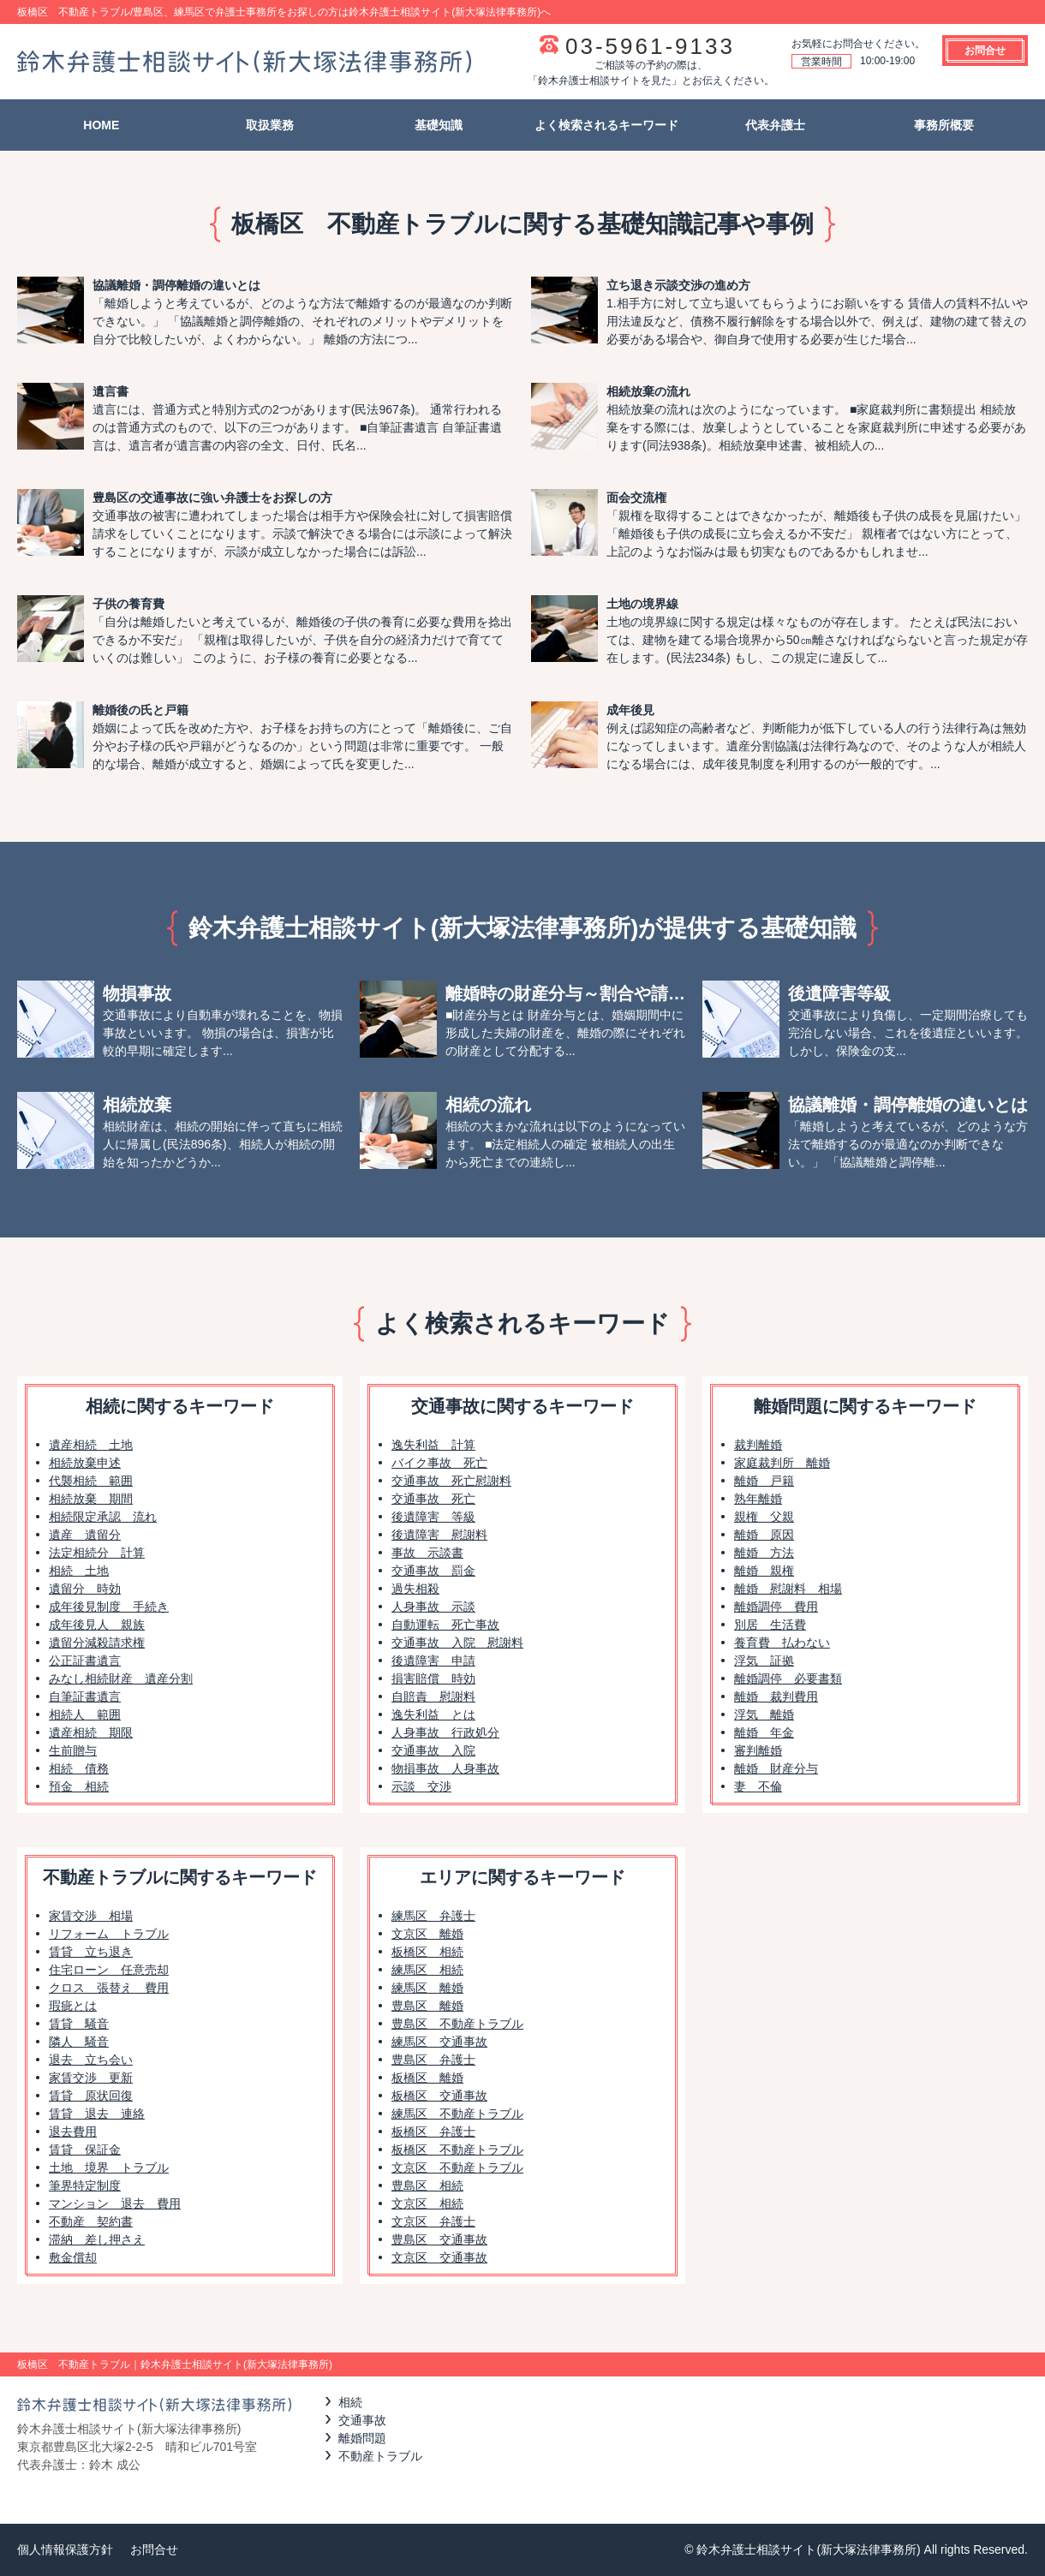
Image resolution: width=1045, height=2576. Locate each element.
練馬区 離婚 (427, 1988)
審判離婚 (758, 1750)
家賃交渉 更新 (91, 2077)
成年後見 (630, 710)
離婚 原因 (764, 1534)
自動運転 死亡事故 (445, 1624)
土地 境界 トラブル (109, 2167)
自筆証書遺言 (85, 1696)
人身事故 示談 (433, 1606)
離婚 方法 (764, 1552)
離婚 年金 (764, 1732)
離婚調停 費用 (776, 1606)
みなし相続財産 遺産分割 (121, 1678)
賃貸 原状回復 (91, 2095)
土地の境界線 (642, 604)
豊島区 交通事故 (439, 2239)
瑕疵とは (73, 2005)
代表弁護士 (775, 125)
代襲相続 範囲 (91, 1481)
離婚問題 (362, 2438)
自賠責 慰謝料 (433, 1696)
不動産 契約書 (91, 2221)
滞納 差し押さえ (97, 2239)
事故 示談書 (427, 1552)
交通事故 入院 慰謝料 (457, 1642)
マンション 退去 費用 (115, 2203)
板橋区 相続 (427, 1952)
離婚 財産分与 (776, 1768)
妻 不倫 (758, 1786)
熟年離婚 (758, 1499)
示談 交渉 (421, 1786)
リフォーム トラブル (109, 1934)
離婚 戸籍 (764, 1481)
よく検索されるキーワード (606, 125)
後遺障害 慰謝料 (439, 1534)
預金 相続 (79, 1786)
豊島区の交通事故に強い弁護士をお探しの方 (212, 497)
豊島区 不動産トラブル (457, 2023)
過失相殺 (415, 1588)
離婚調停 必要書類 (788, 1678)
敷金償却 (73, 2257)
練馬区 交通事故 (439, 2041)
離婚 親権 (764, 1570)
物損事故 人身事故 (445, 1768)
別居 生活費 (770, 1624)
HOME (101, 125)
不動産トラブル (380, 2456)
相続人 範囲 (85, 1714)
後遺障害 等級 (433, 1517)
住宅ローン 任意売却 (109, 1970)
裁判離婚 (758, 1445)
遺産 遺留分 (85, 1534)
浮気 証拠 (764, 1660)
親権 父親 (764, 1517)
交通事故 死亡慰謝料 (451, 1481)
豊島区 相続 (427, 2185)
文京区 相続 (427, 2203)
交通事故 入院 (433, 1750)
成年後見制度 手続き (109, 1606)
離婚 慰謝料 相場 (788, 1588)
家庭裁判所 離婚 (782, 1463)
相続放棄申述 (85, 1463)
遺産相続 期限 (91, 1732)
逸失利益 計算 (433, 1445)
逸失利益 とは (433, 1714)
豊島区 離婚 (427, 2005)
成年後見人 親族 (97, 1624)
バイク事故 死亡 (439, 1463)
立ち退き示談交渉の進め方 (678, 285)
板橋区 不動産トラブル (457, 2149)
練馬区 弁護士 (433, 1916)
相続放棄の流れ (648, 391)
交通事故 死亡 (433, 1499)
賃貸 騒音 (79, 2023)
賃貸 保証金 (85, 2149)
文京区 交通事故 (439, 2257)
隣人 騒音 (79, 2041)
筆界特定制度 (85, 2185)
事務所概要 (944, 125)
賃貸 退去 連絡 (97, 2113)
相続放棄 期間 (91, 1499)
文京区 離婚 (427, 1934)
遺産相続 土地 (91, 1445)
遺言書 (110, 391)
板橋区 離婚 (427, 2077)
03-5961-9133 (650, 46)
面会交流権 (636, 497)
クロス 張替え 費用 (109, 1988)
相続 (350, 2402)
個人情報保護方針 (65, 2549)
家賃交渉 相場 (91, 1916)
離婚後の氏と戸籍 (140, 710)
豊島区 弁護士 (433, 2059)
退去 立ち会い (91, 2059)
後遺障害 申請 (433, 1660)
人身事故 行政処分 (445, 1732)
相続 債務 (79, 1768)
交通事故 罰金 (433, 1570)
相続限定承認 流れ (103, 1517)
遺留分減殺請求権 (97, 1642)
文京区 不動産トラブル (457, 2167)
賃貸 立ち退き (91, 1952)
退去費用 (73, 2131)
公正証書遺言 (85, 1660)
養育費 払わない (782, 1642)
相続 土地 (79, 1570)
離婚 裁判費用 (776, 1696)
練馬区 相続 (427, 1970)
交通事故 (362, 2420)
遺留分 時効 (85, 1588)
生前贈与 (73, 1750)
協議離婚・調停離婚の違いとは (176, 285)
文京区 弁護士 (433, 2221)
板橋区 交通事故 (439, 2095)
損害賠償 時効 (433, 1678)
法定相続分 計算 (97, 1552)
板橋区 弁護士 (433, 2131)
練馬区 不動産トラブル (457, 2113)
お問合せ (985, 51)
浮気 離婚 (764, 1714)
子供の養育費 (128, 604)
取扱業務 (270, 125)
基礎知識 (439, 125)
